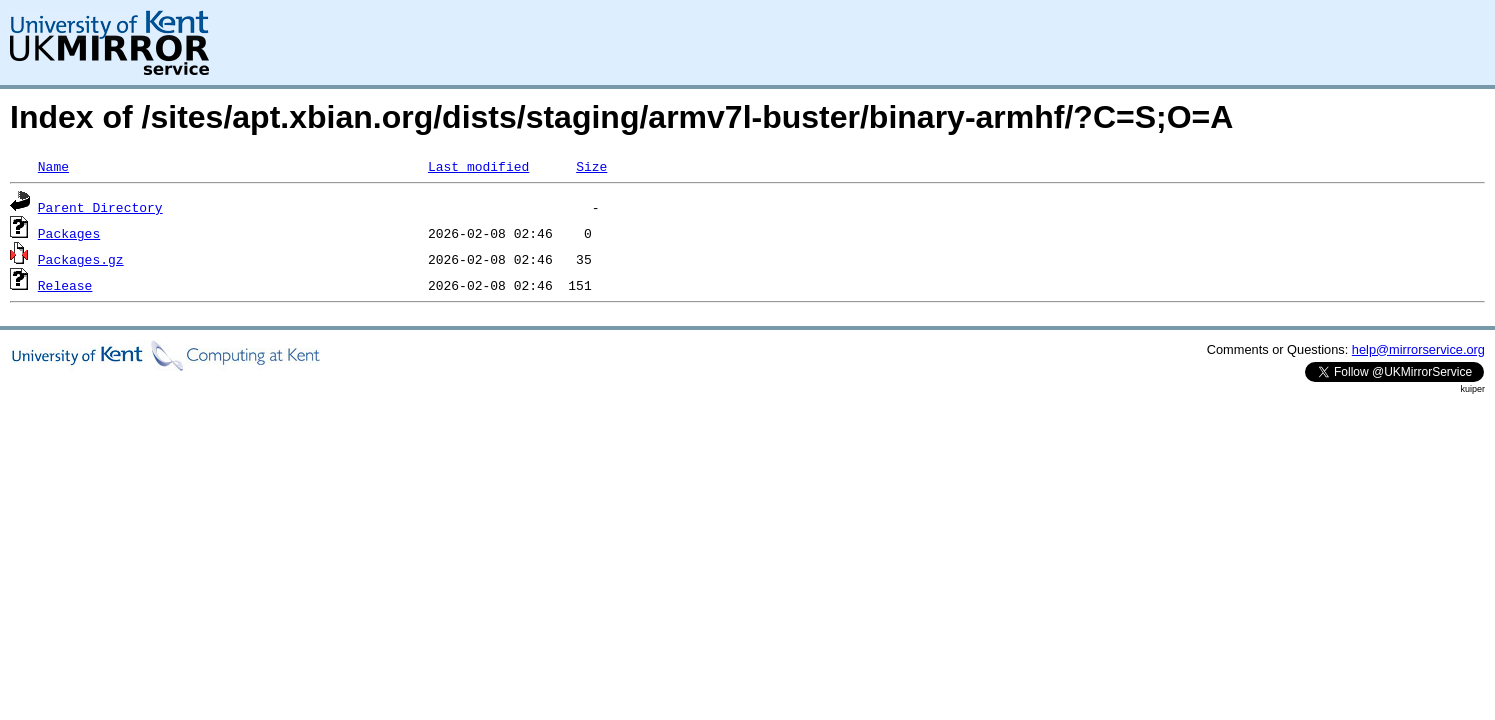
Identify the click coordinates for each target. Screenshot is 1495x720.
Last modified (478, 166)
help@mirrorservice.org (1418, 349)
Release (65, 285)
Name (53, 166)
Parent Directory (100, 207)
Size (591, 166)
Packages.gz (81, 259)
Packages (69, 233)
